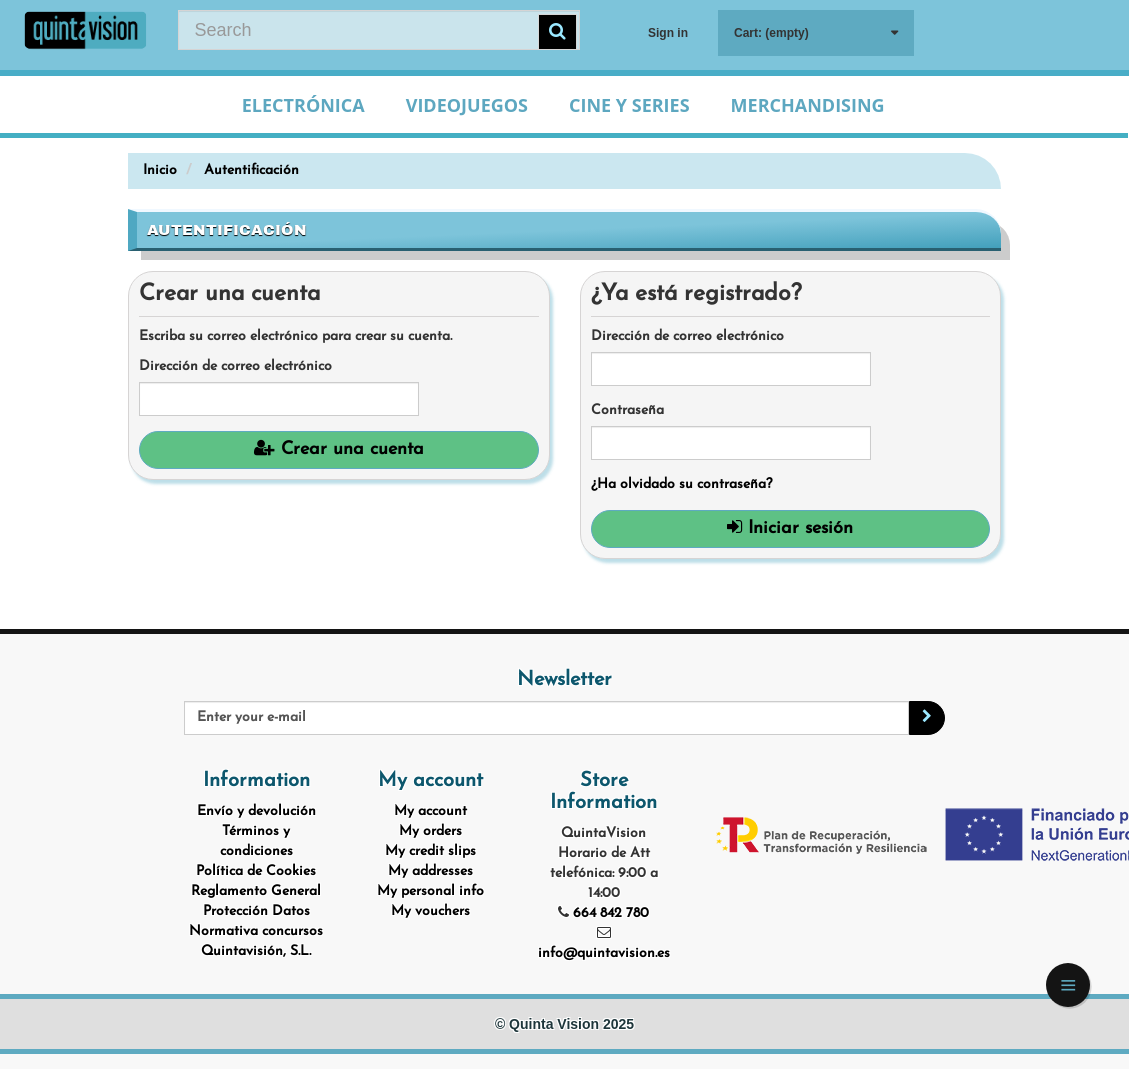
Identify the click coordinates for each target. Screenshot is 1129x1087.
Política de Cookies (256, 871)
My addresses (430, 871)
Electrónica (303, 105)
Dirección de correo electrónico (235, 366)
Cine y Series (629, 105)
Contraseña (627, 410)
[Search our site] (379, 30)
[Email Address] (546, 718)
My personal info (430, 891)
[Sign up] (927, 718)
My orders (430, 831)
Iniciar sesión (790, 528)
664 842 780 (611, 913)
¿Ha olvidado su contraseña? (681, 484)
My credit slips (430, 851)
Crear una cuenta (339, 449)
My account (430, 811)
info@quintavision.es (604, 953)
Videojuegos (467, 105)
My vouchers (430, 911)
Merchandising (808, 105)
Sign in (668, 33)
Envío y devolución (256, 811)
